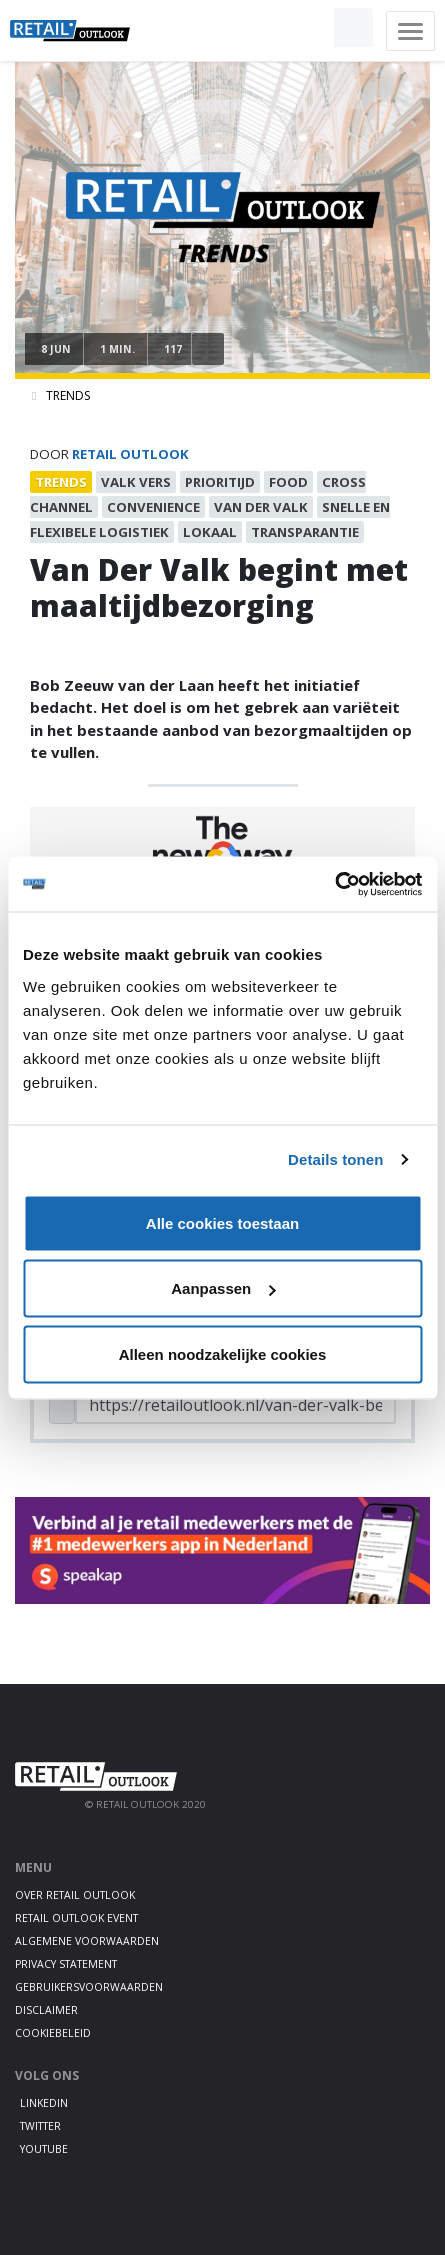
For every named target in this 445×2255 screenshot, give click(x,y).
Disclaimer (46, 2010)
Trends (68, 395)
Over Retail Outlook (75, 1895)
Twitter (40, 2126)
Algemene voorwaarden (87, 1941)
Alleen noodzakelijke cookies (223, 1353)
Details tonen (335, 1159)
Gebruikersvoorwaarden (89, 1987)
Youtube (44, 2149)
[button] (307, 28)
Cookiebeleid (53, 2033)
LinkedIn (44, 2103)
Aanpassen (223, 1288)
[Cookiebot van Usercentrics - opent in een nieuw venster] (334, 884)
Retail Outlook (130, 454)
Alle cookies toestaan (222, 1222)
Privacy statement (66, 1964)
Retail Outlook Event (76, 1918)
